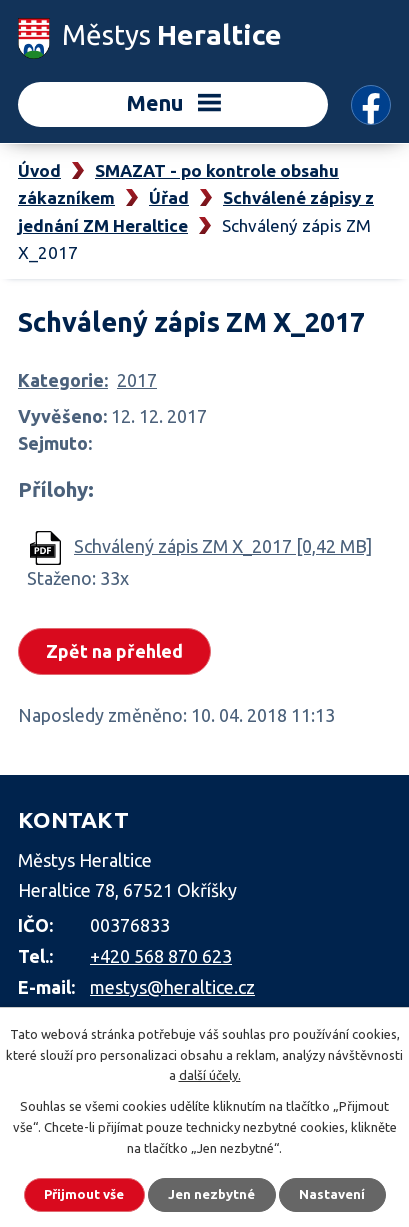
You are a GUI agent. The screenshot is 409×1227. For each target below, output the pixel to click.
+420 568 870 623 (161, 956)
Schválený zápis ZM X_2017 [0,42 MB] (223, 546)
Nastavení (332, 1194)
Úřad (169, 197)
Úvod (39, 170)
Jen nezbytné (211, 1194)
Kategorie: (63, 380)
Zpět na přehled (114, 651)
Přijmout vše (84, 1194)
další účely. (210, 1075)
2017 (137, 380)
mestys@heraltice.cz (172, 987)
